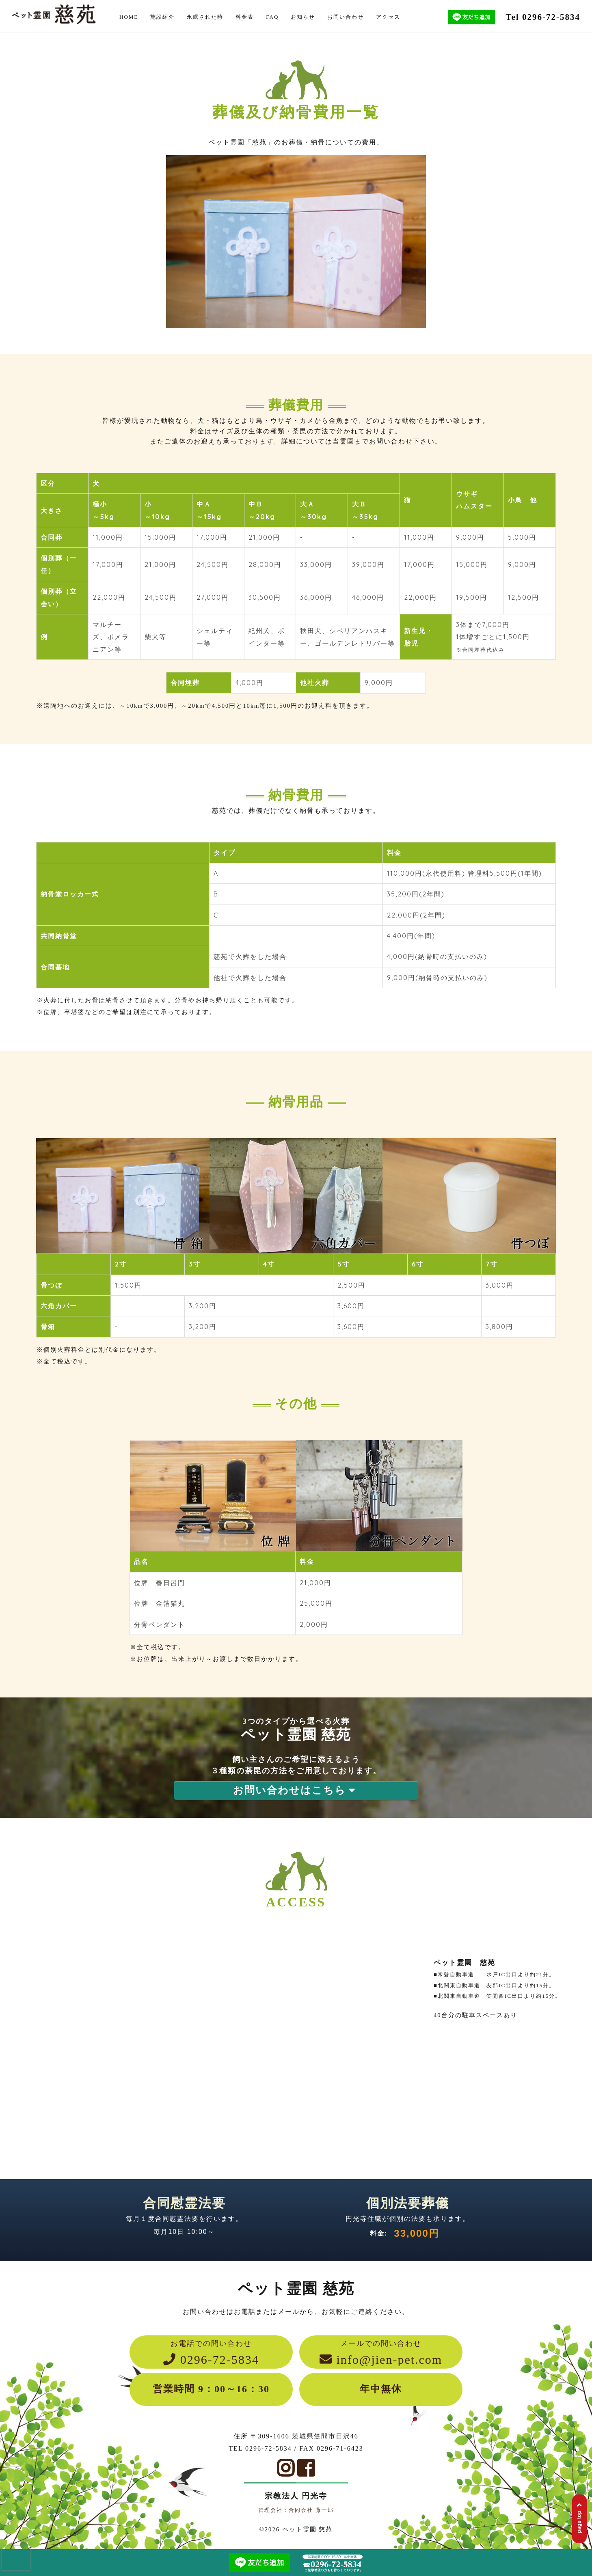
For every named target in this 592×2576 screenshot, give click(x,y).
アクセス (388, 17)
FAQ (272, 17)
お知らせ (303, 17)
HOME (128, 17)
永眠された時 (205, 17)
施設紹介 (162, 17)
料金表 (245, 17)
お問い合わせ (345, 17)
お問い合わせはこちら (296, 1790)
